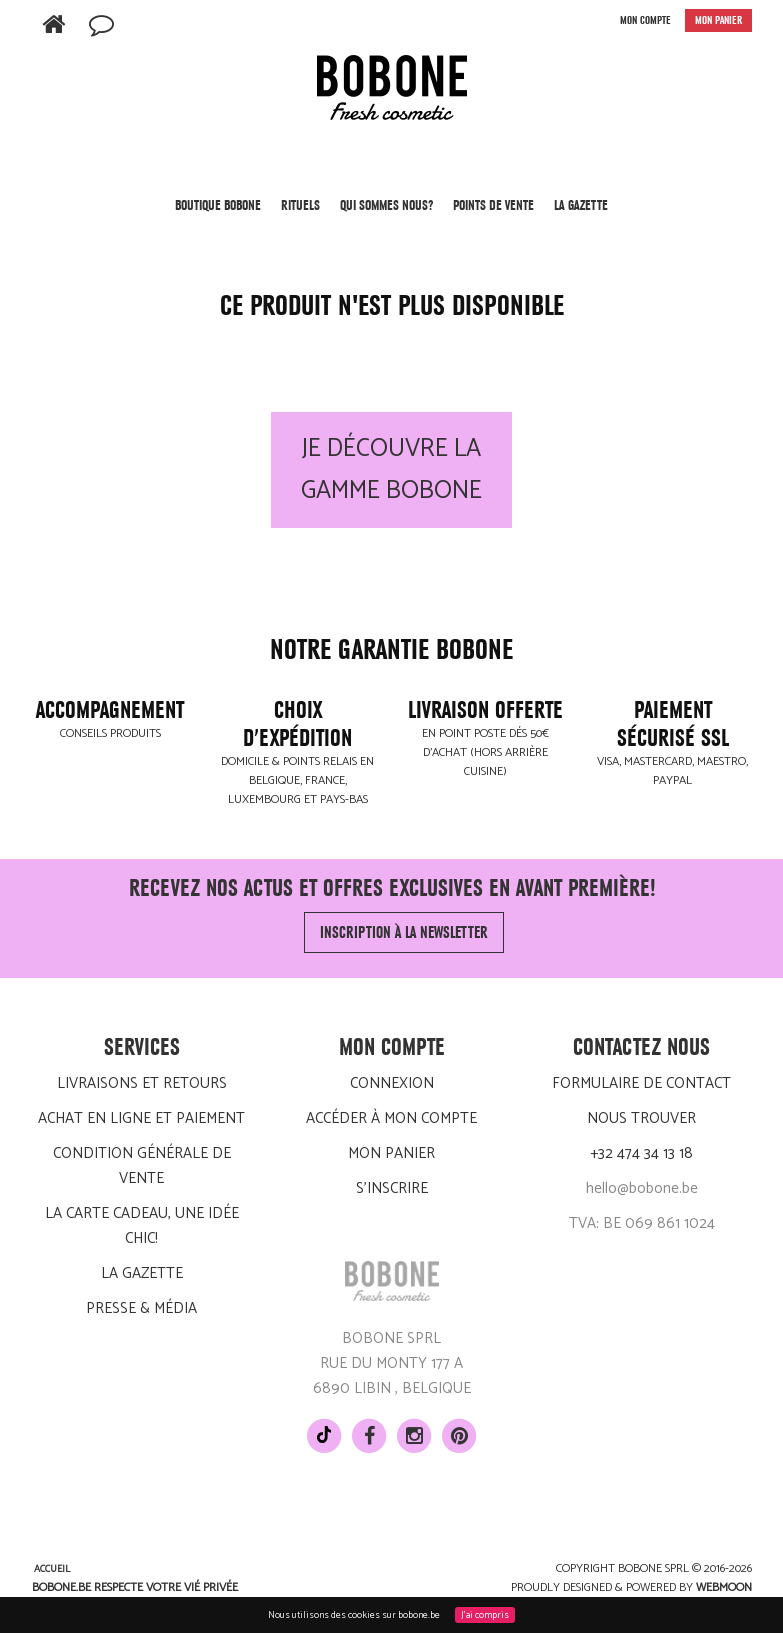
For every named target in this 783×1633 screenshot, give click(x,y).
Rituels (300, 212)
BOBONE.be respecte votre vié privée (135, 1587)
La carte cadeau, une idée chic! (142, 1226)
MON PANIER (718, 20)
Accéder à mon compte (391, 1118)
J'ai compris (485, 1615)
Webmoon (724, 1587)
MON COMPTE (645, 20)
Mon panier (391, 1153)
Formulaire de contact (641, 1083)
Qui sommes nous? (386, 205)
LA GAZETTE (581, 205)
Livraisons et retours (142, 1083)
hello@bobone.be (642, 1188)
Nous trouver (641, 1118)
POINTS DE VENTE (493, 205)
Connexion (392, 1083)
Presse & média (141, 1308)
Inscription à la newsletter (404, 932)
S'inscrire (392, 1188)
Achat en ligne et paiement (141, 1118)
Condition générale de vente (142, 1166)
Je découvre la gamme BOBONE (391, 470)
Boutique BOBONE (218, 212)
